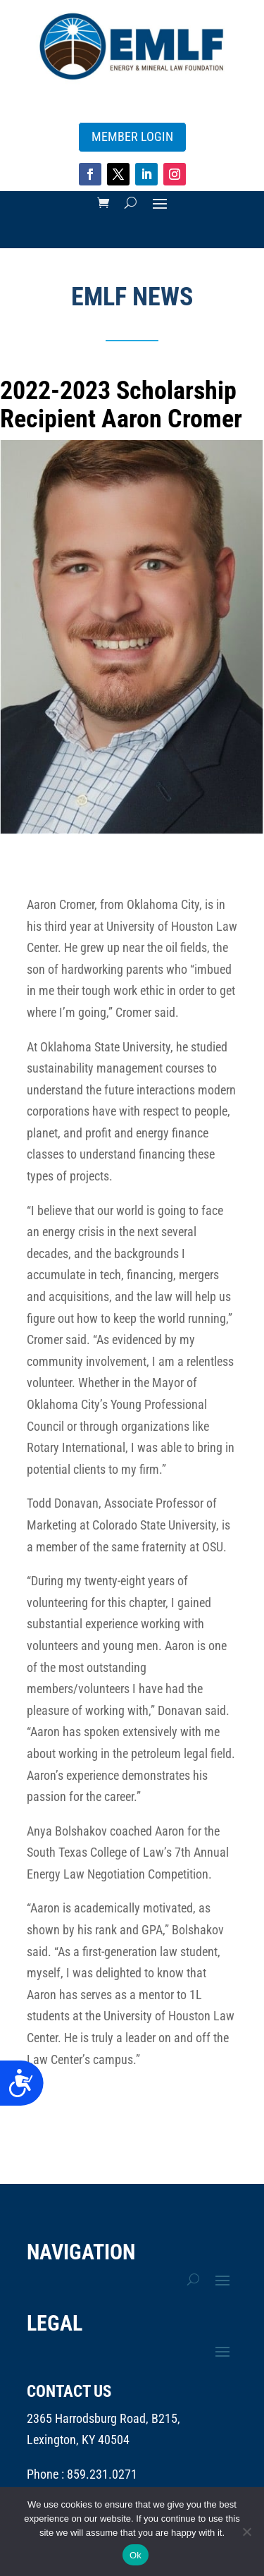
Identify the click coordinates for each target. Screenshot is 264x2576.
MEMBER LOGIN (132, 136)
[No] (246, 2532)
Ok (136, 2555)
